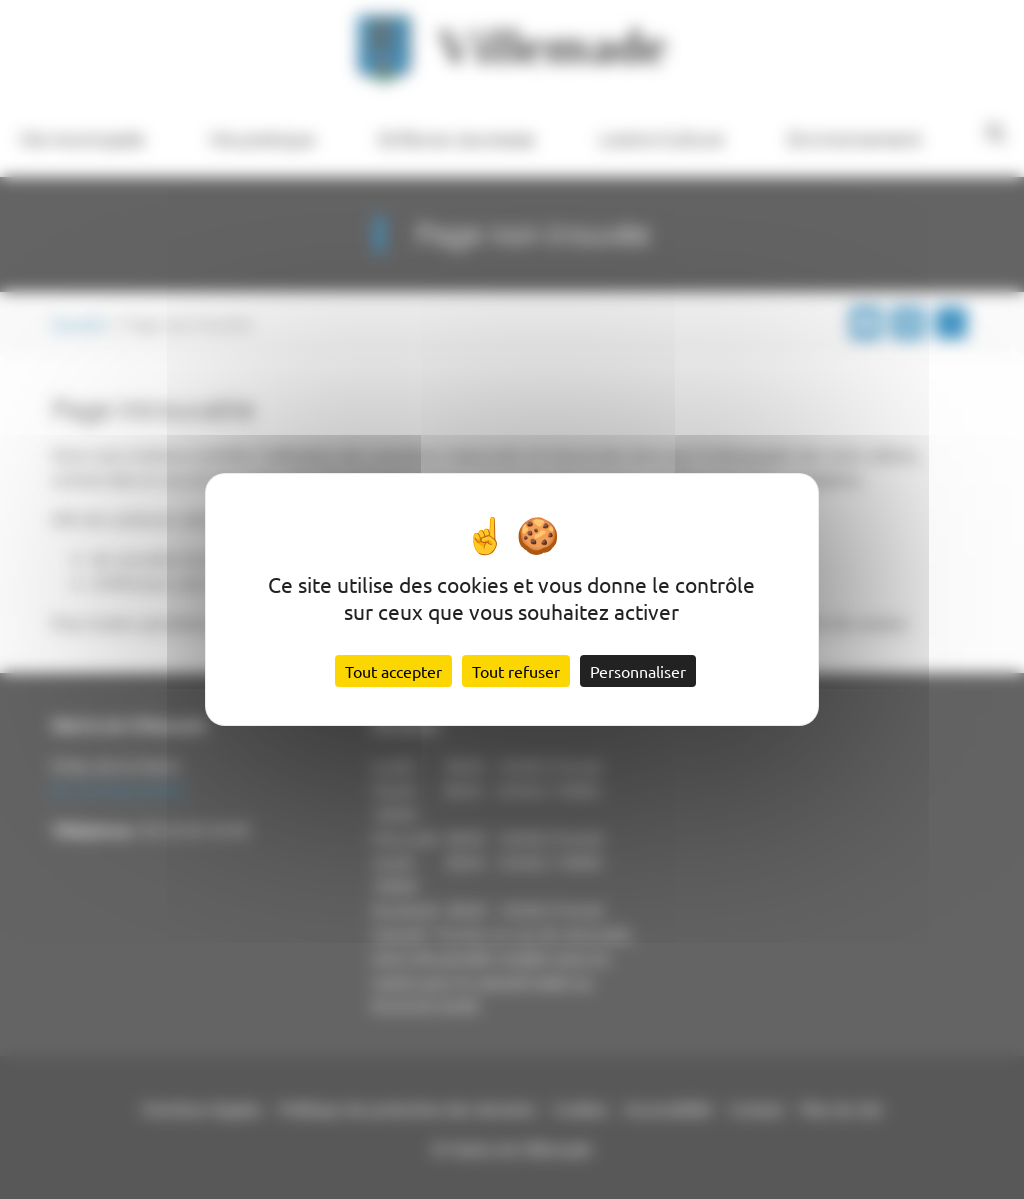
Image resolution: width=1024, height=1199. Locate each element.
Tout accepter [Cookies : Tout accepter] (393, 671)
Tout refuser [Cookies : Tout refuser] (516, 671)
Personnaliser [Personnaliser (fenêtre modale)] (638, 671)
